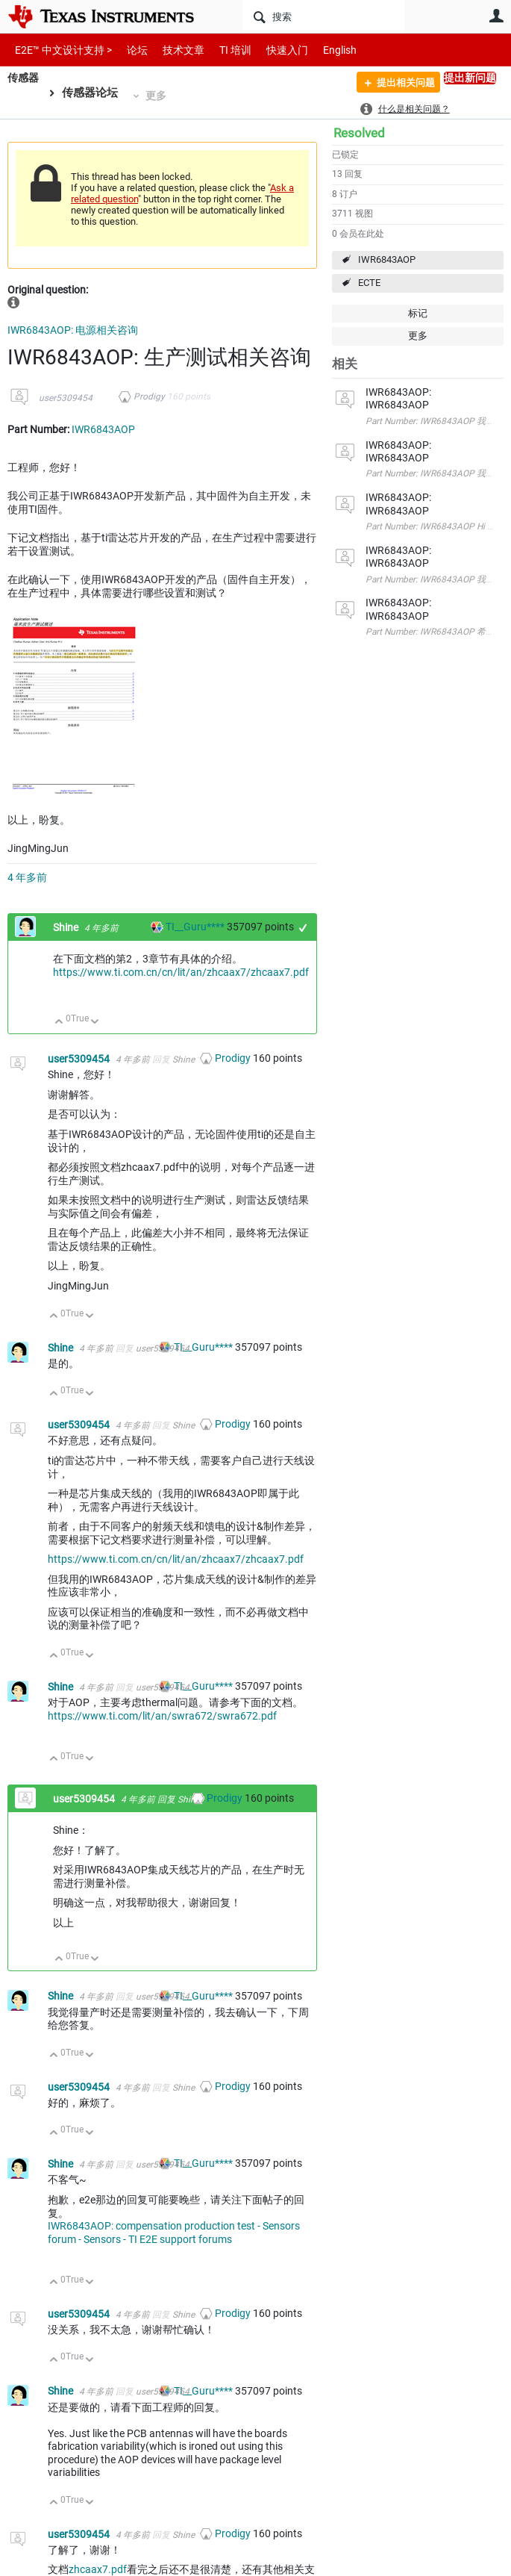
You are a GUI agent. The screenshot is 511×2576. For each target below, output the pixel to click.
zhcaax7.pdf (98, 2569)
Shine (67, 927)
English (322, 49)
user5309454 (66, 398)
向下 (95, 1022)
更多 (158, 96)
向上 (59, 1022)
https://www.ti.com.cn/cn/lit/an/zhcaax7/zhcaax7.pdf (181, 972)
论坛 (129, 49)
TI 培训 (222, 49)
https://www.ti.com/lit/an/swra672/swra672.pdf (162, 1716)
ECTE (369, 282)
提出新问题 (470, 78)
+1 (303, 927)
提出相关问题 (399, 84)
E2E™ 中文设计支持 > (59, 49)
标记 (417, 313)
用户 (496, 15)
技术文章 (173, 49)
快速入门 (272, 49)
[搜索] (323, 16)
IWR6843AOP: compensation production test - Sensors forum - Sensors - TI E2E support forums (174, 2232)
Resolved (359, 132)
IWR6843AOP (387, 259)
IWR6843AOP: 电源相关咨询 (72, 330)
